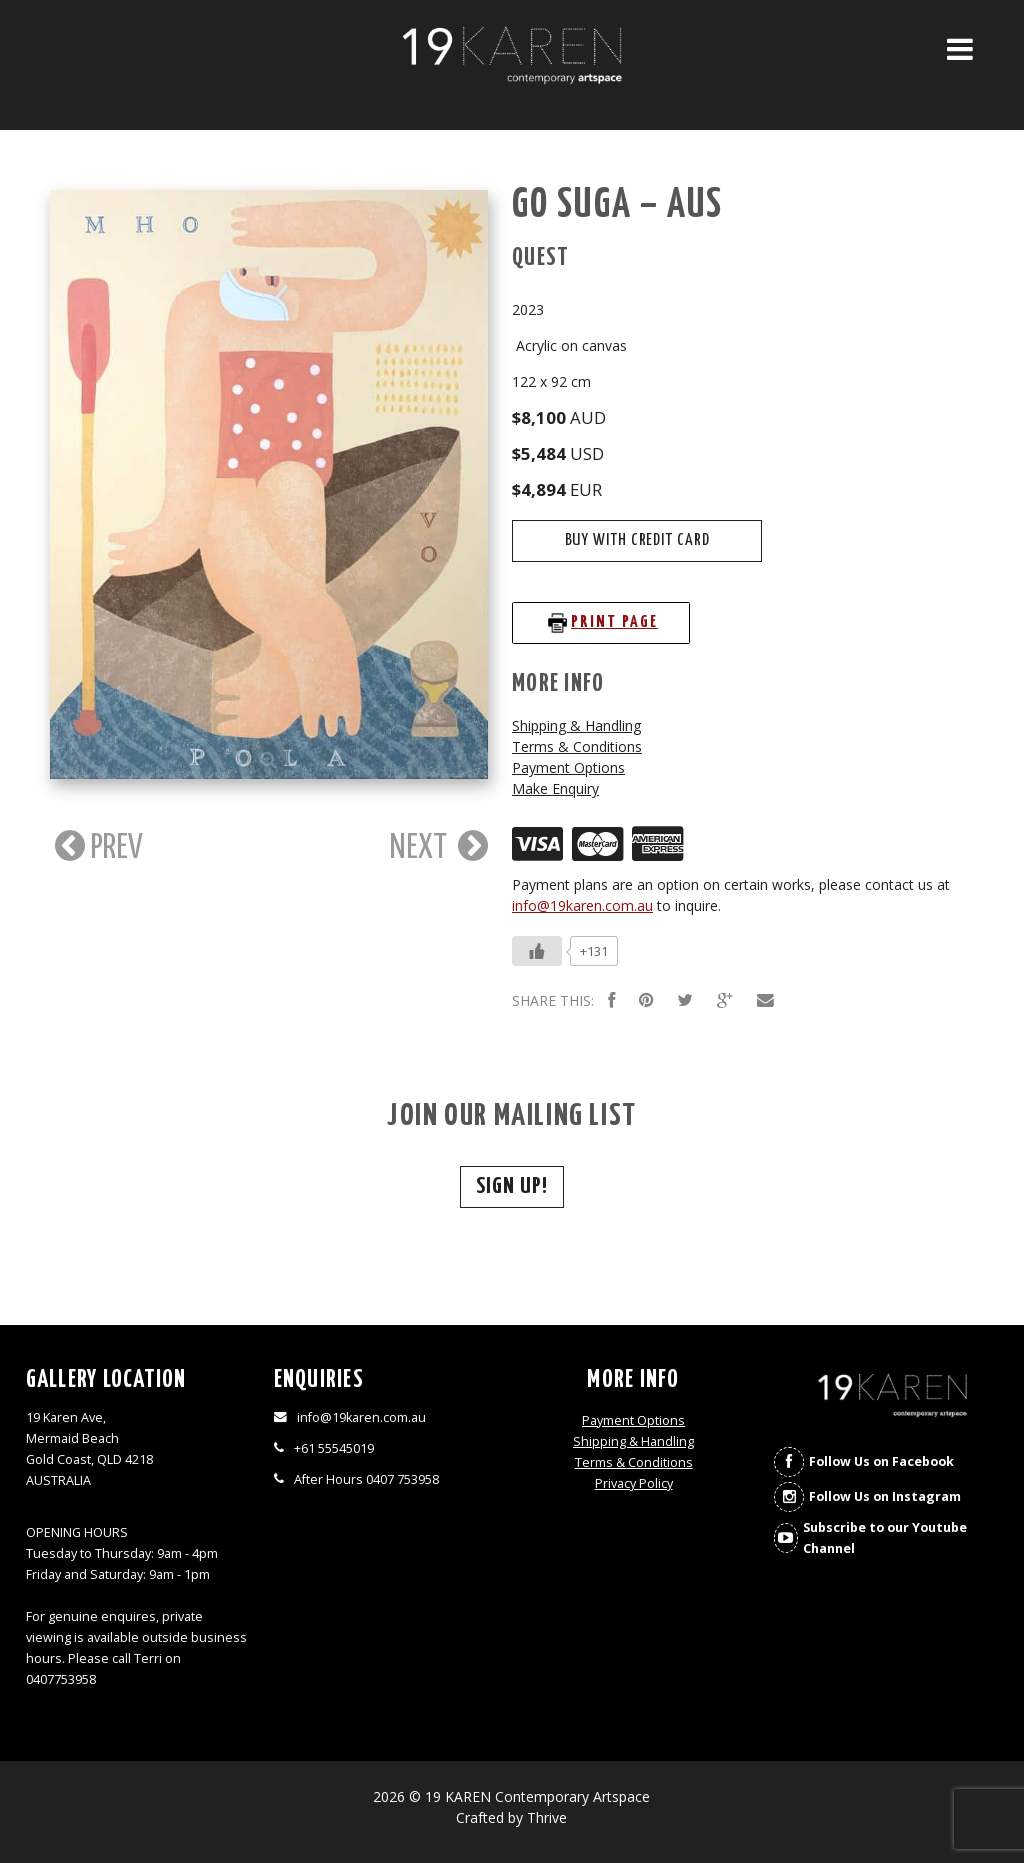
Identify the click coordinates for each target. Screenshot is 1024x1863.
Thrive (547, 1817)
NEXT (439, 846)
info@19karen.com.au (582, 905)
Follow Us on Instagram (885, 1496)
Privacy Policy (634, 1483)
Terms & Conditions (577, 746)
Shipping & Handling (576, 725)
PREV (96, 846)
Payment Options (568, 767)
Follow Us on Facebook (881, 1461)
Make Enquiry (555, 788)
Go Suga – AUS (617, 205)
